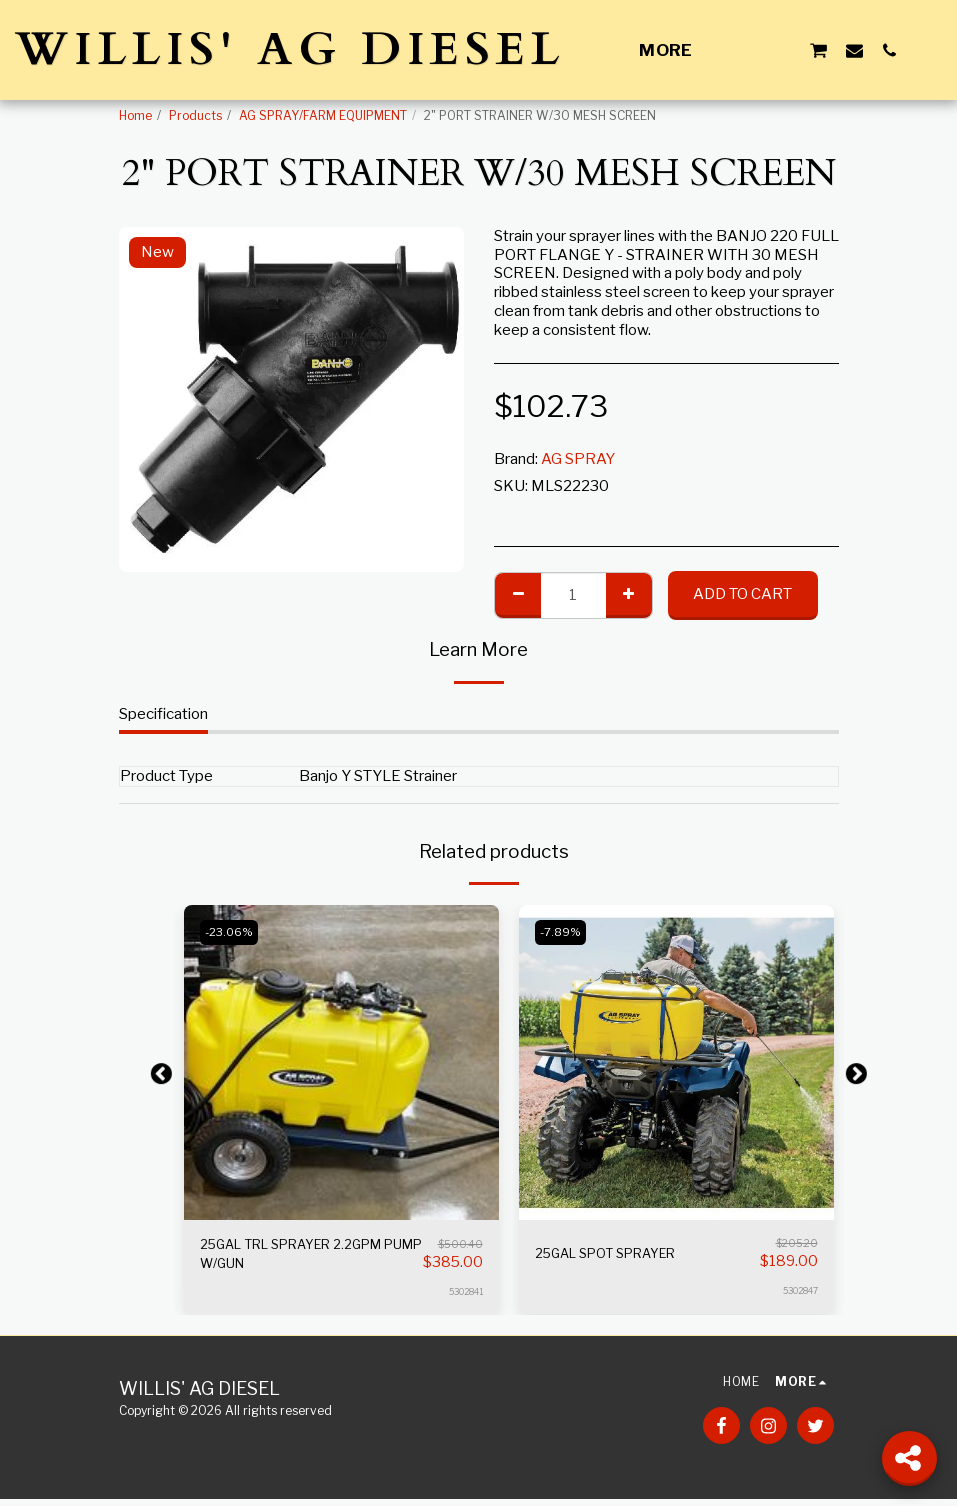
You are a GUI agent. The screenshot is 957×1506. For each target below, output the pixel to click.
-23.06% (234, 931)
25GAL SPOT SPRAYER (618, 1254)
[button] (747, 50)
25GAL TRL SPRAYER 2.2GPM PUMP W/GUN (308, 1258)
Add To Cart (742, 594)
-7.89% (565, 931)
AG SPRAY (578, 459)
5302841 (465, 1298)
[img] (341, 1062)
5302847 (800, 1290)
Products (195, 115)
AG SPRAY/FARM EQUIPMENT (323, 115)
